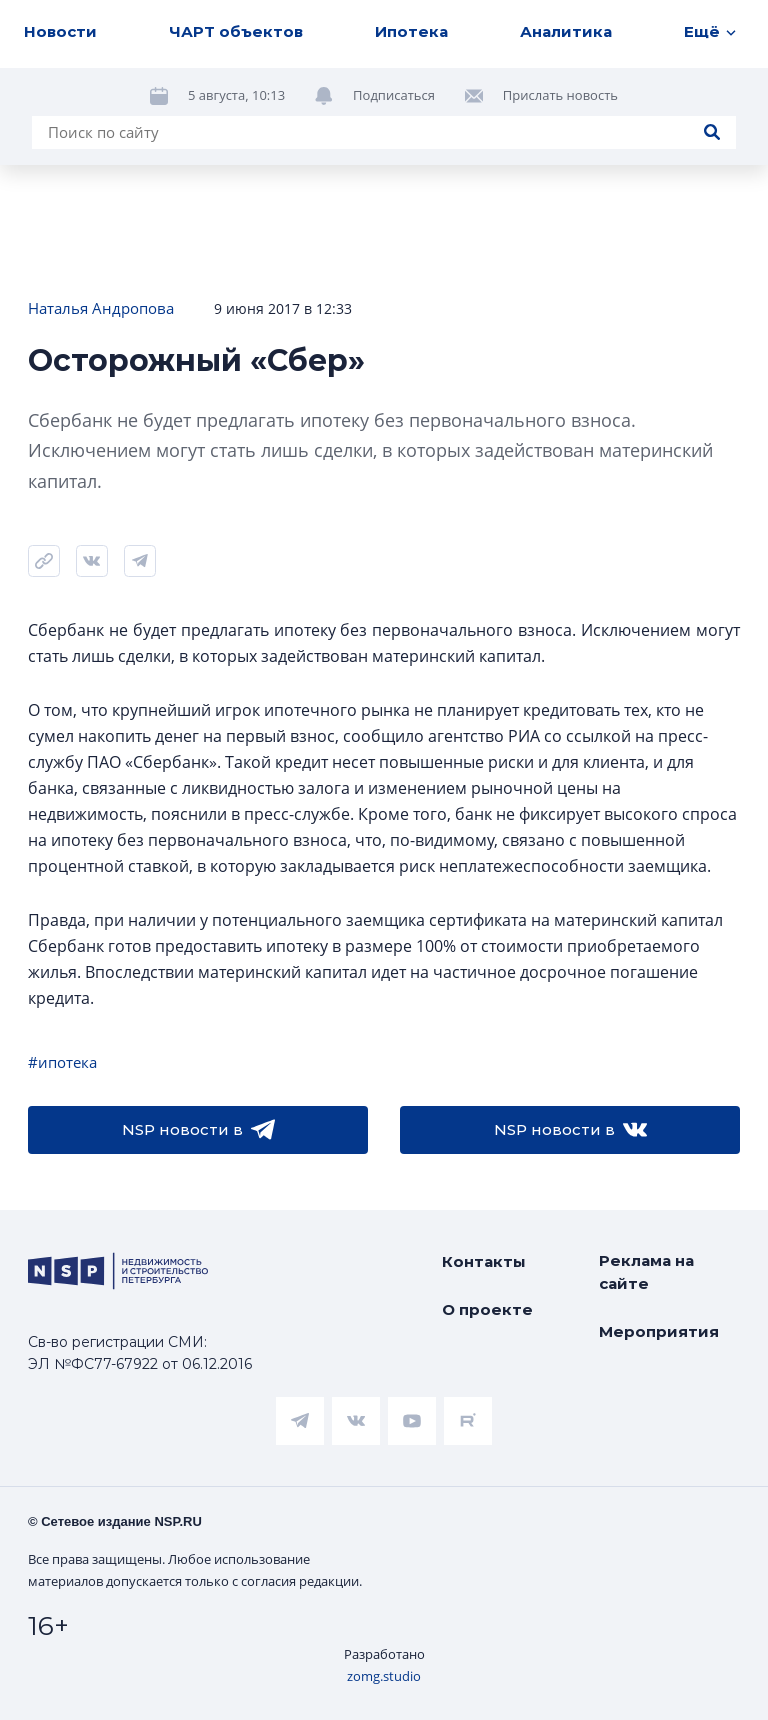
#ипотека (62, 1062)
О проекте (487, 1309)
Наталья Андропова (101, 308)
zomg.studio (384, 1676)
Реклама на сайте (646, 1272)
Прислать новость (560, 95)
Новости (60, 31)
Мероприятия (659, 1331)
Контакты (484, 1261)
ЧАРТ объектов (236, 31)
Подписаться (394, 95)
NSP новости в (198, 1130)
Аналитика (566, 31)
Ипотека (411, 31)
